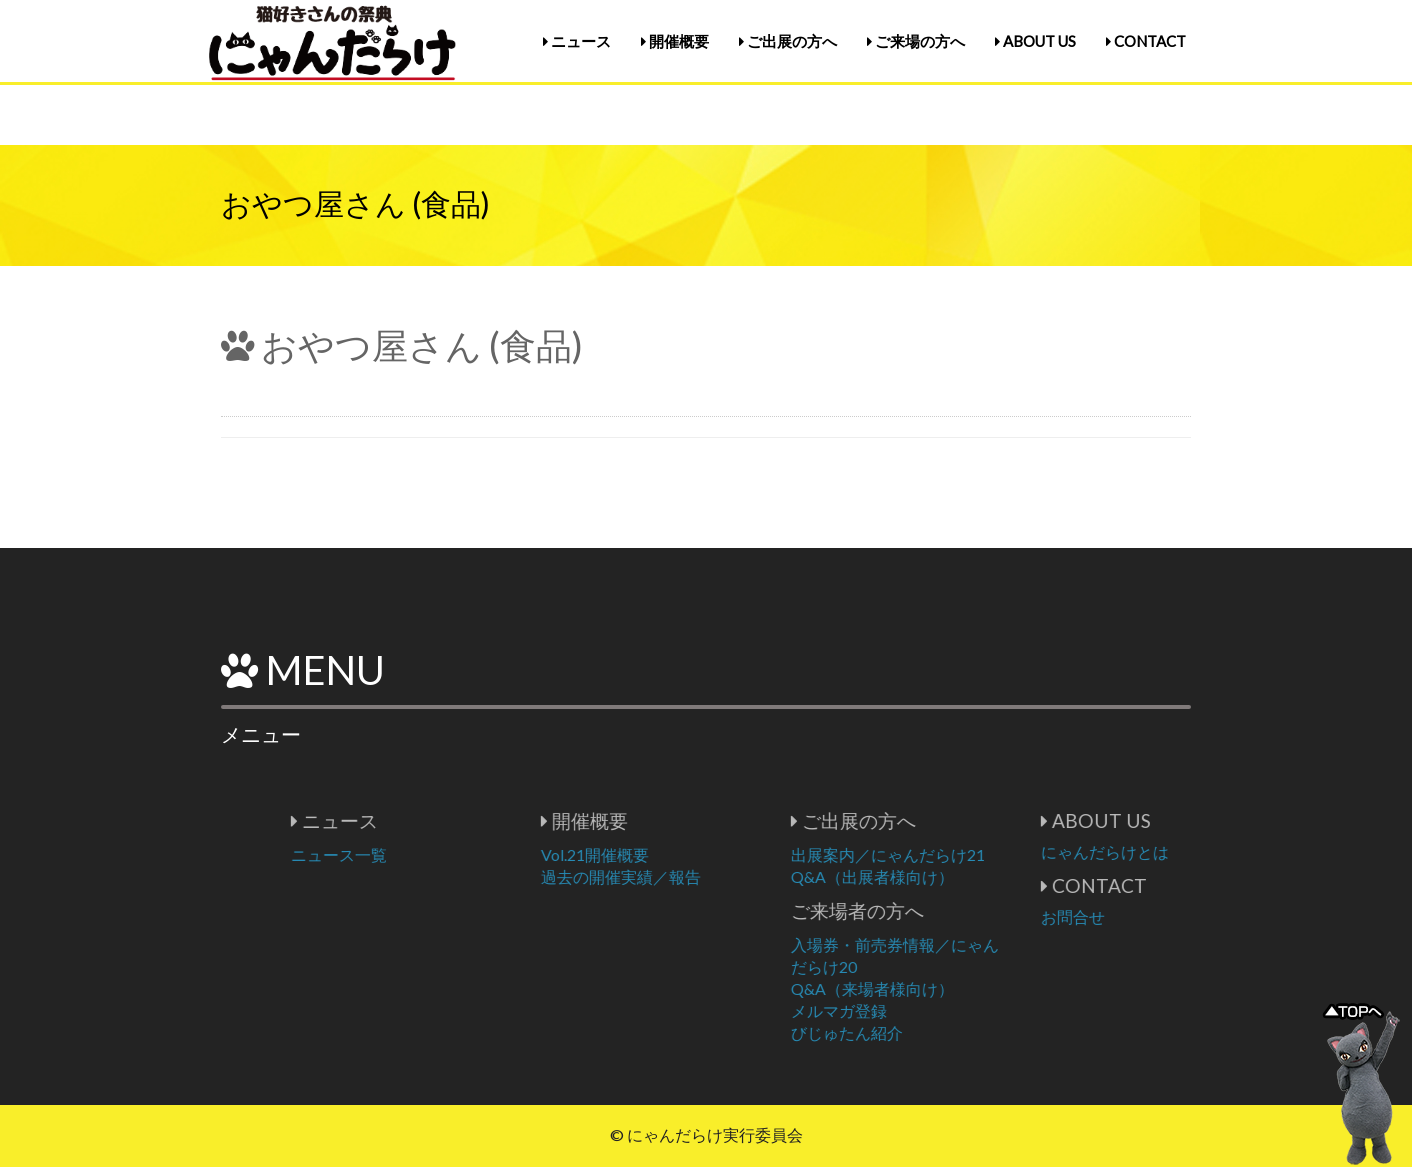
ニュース (577, 41)
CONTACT (1146, 41)
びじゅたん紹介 (932, 1032)
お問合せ (1158, 916)
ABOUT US (1035, 41)
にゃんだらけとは (1190, 851)
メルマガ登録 (924, 1010)
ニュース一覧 (424, 854)
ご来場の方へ (916, 41)
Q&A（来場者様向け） (957, 988)
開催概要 (675, 41)
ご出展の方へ (788, 41)
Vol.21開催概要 (680, 854)
